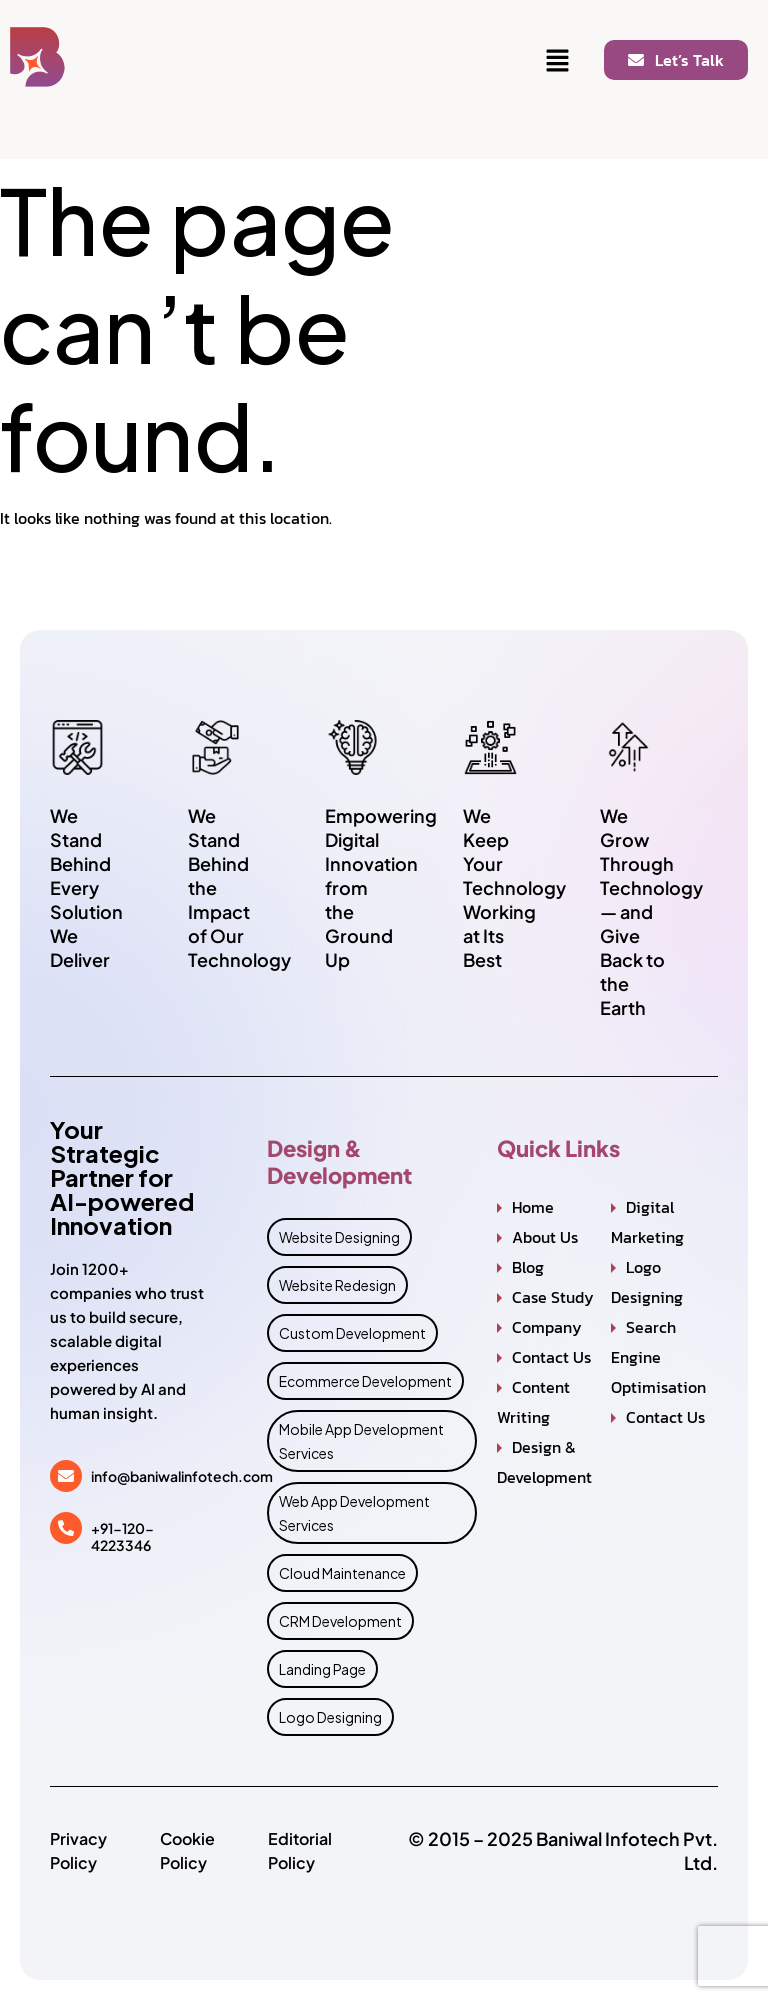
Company (547, 1327)
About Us (545, 1237)
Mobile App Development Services (361, 1441)
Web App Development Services (354, 1513)
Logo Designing (330, 1717)
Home (533, 1207)
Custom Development (352, 1333)
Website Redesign (337, 1285)
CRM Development (340, 1621)
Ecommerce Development (365, 1381)
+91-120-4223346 (122, 1536)
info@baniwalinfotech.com (182, 1476)
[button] (558, 62)
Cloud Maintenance (342, 1573)
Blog (528, 1267)
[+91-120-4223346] (66, 1528)
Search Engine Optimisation (658, 1357)
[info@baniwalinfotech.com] (66, 1476)
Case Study (553, 1297)
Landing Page (322, 1669)
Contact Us (551, 1357)
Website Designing (339, 1237)
